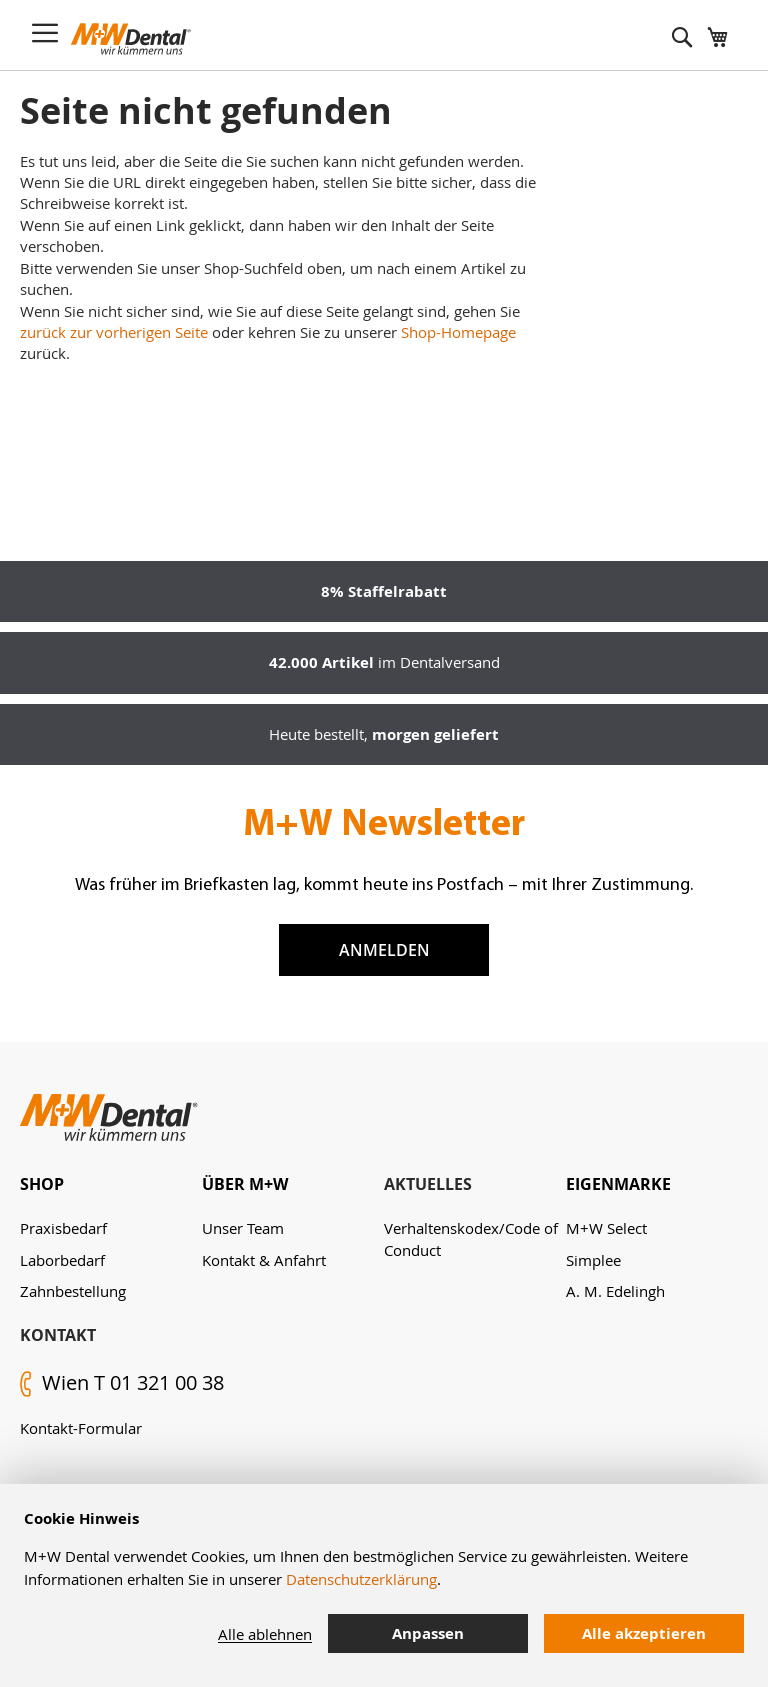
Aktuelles (428, 1184)
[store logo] (131, 39)
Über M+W (245, 1184)
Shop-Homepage (458, 332)
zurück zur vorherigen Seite (114, 332)
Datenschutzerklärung (361, 1579)
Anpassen (428, 1633)
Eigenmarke (618, 1184)
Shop (42, 1184)
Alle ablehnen (265, 1634)
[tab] (111, 1184)
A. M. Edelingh (615, 1291)
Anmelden (384, 950)
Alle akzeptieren (644, 1633)
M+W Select (606, 1228)
